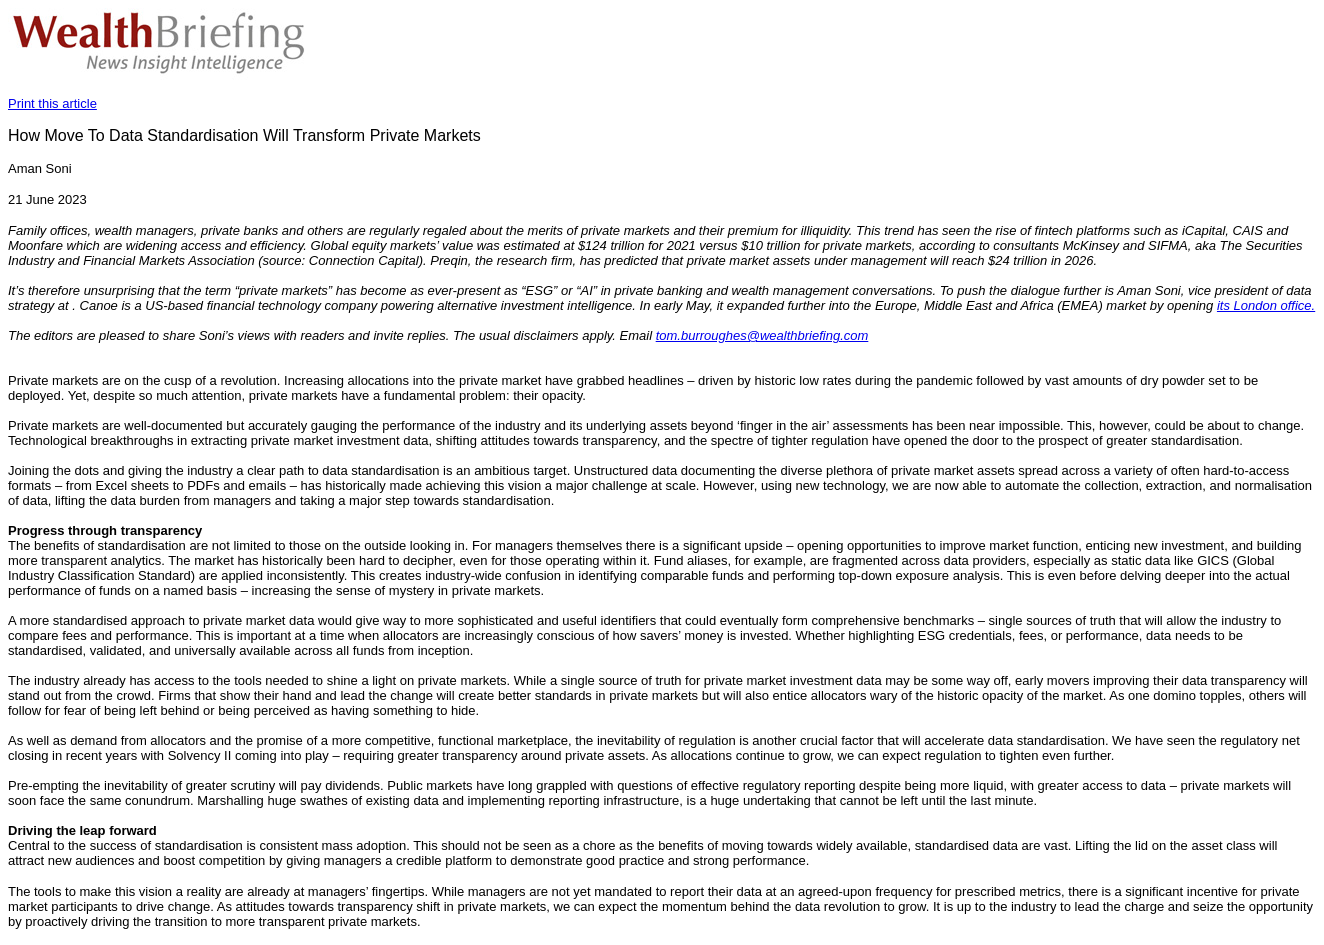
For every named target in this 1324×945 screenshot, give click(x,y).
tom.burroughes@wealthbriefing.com (762, 335)
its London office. (1266, 305)
